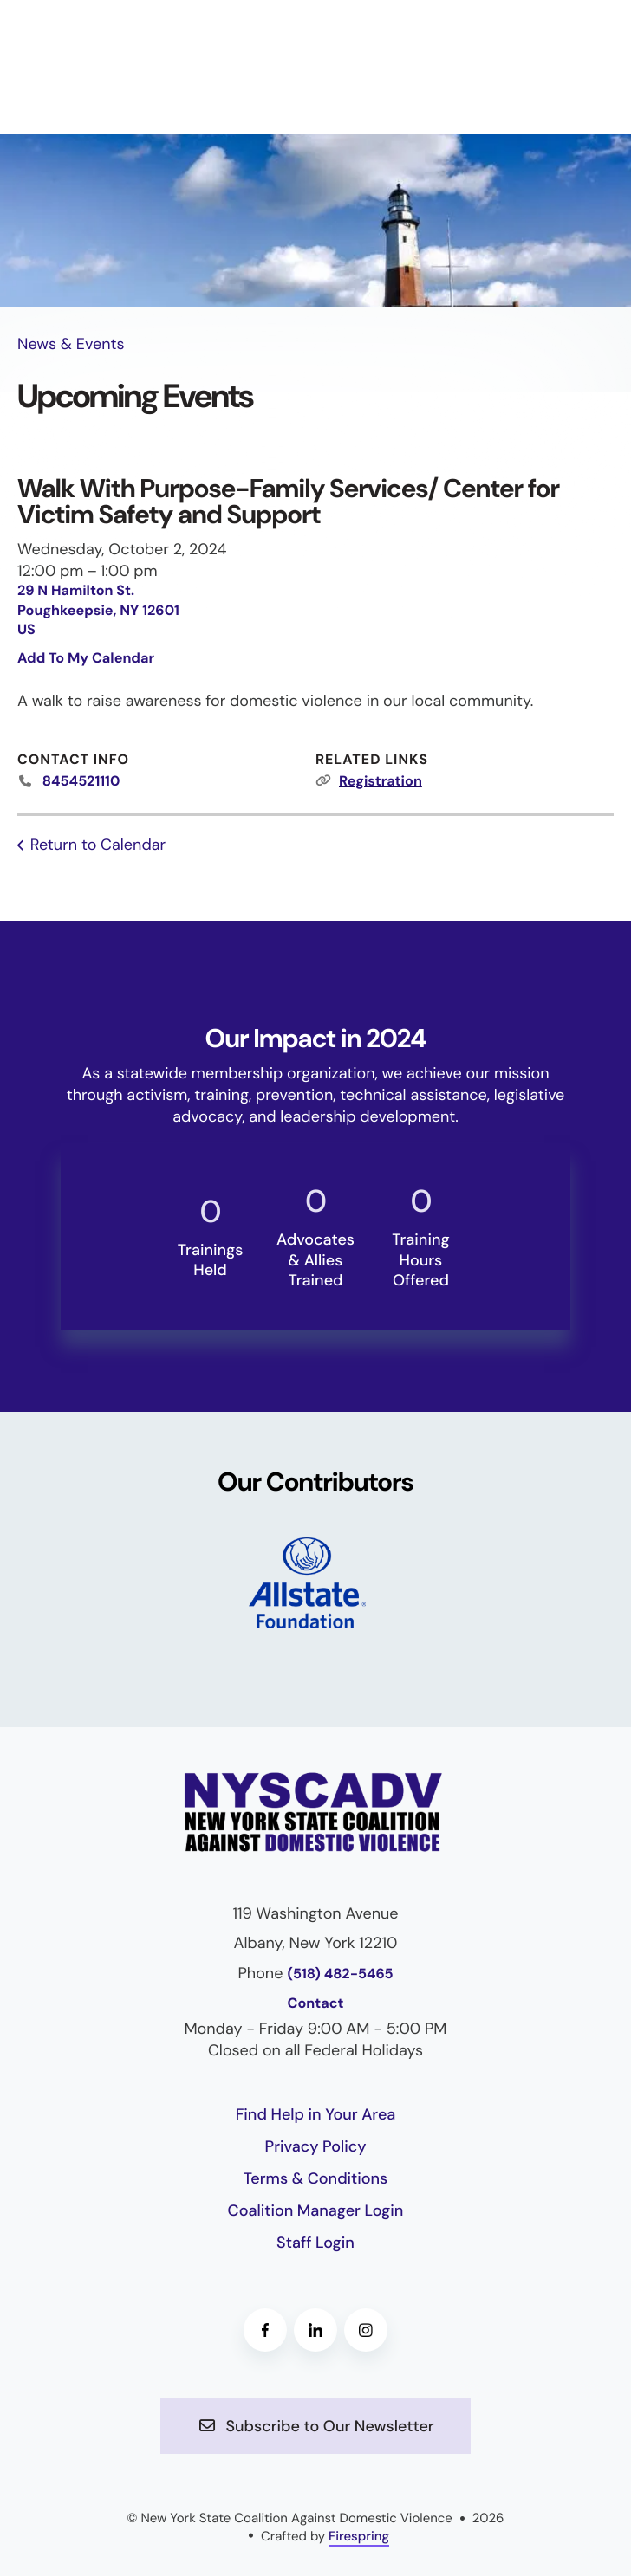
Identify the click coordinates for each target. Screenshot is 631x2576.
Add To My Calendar (85, 659)
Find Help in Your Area (316, 2114)
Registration (380, 782)
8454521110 (81, 782)
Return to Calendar (98, 844)
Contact (316, 2004)
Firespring (359, 2536)
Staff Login (315, 2242)
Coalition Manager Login (316, 2210)
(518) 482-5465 (340, 1974)
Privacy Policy (316, 2146)
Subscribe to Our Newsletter (315, 2426)
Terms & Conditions (316, 2178)
